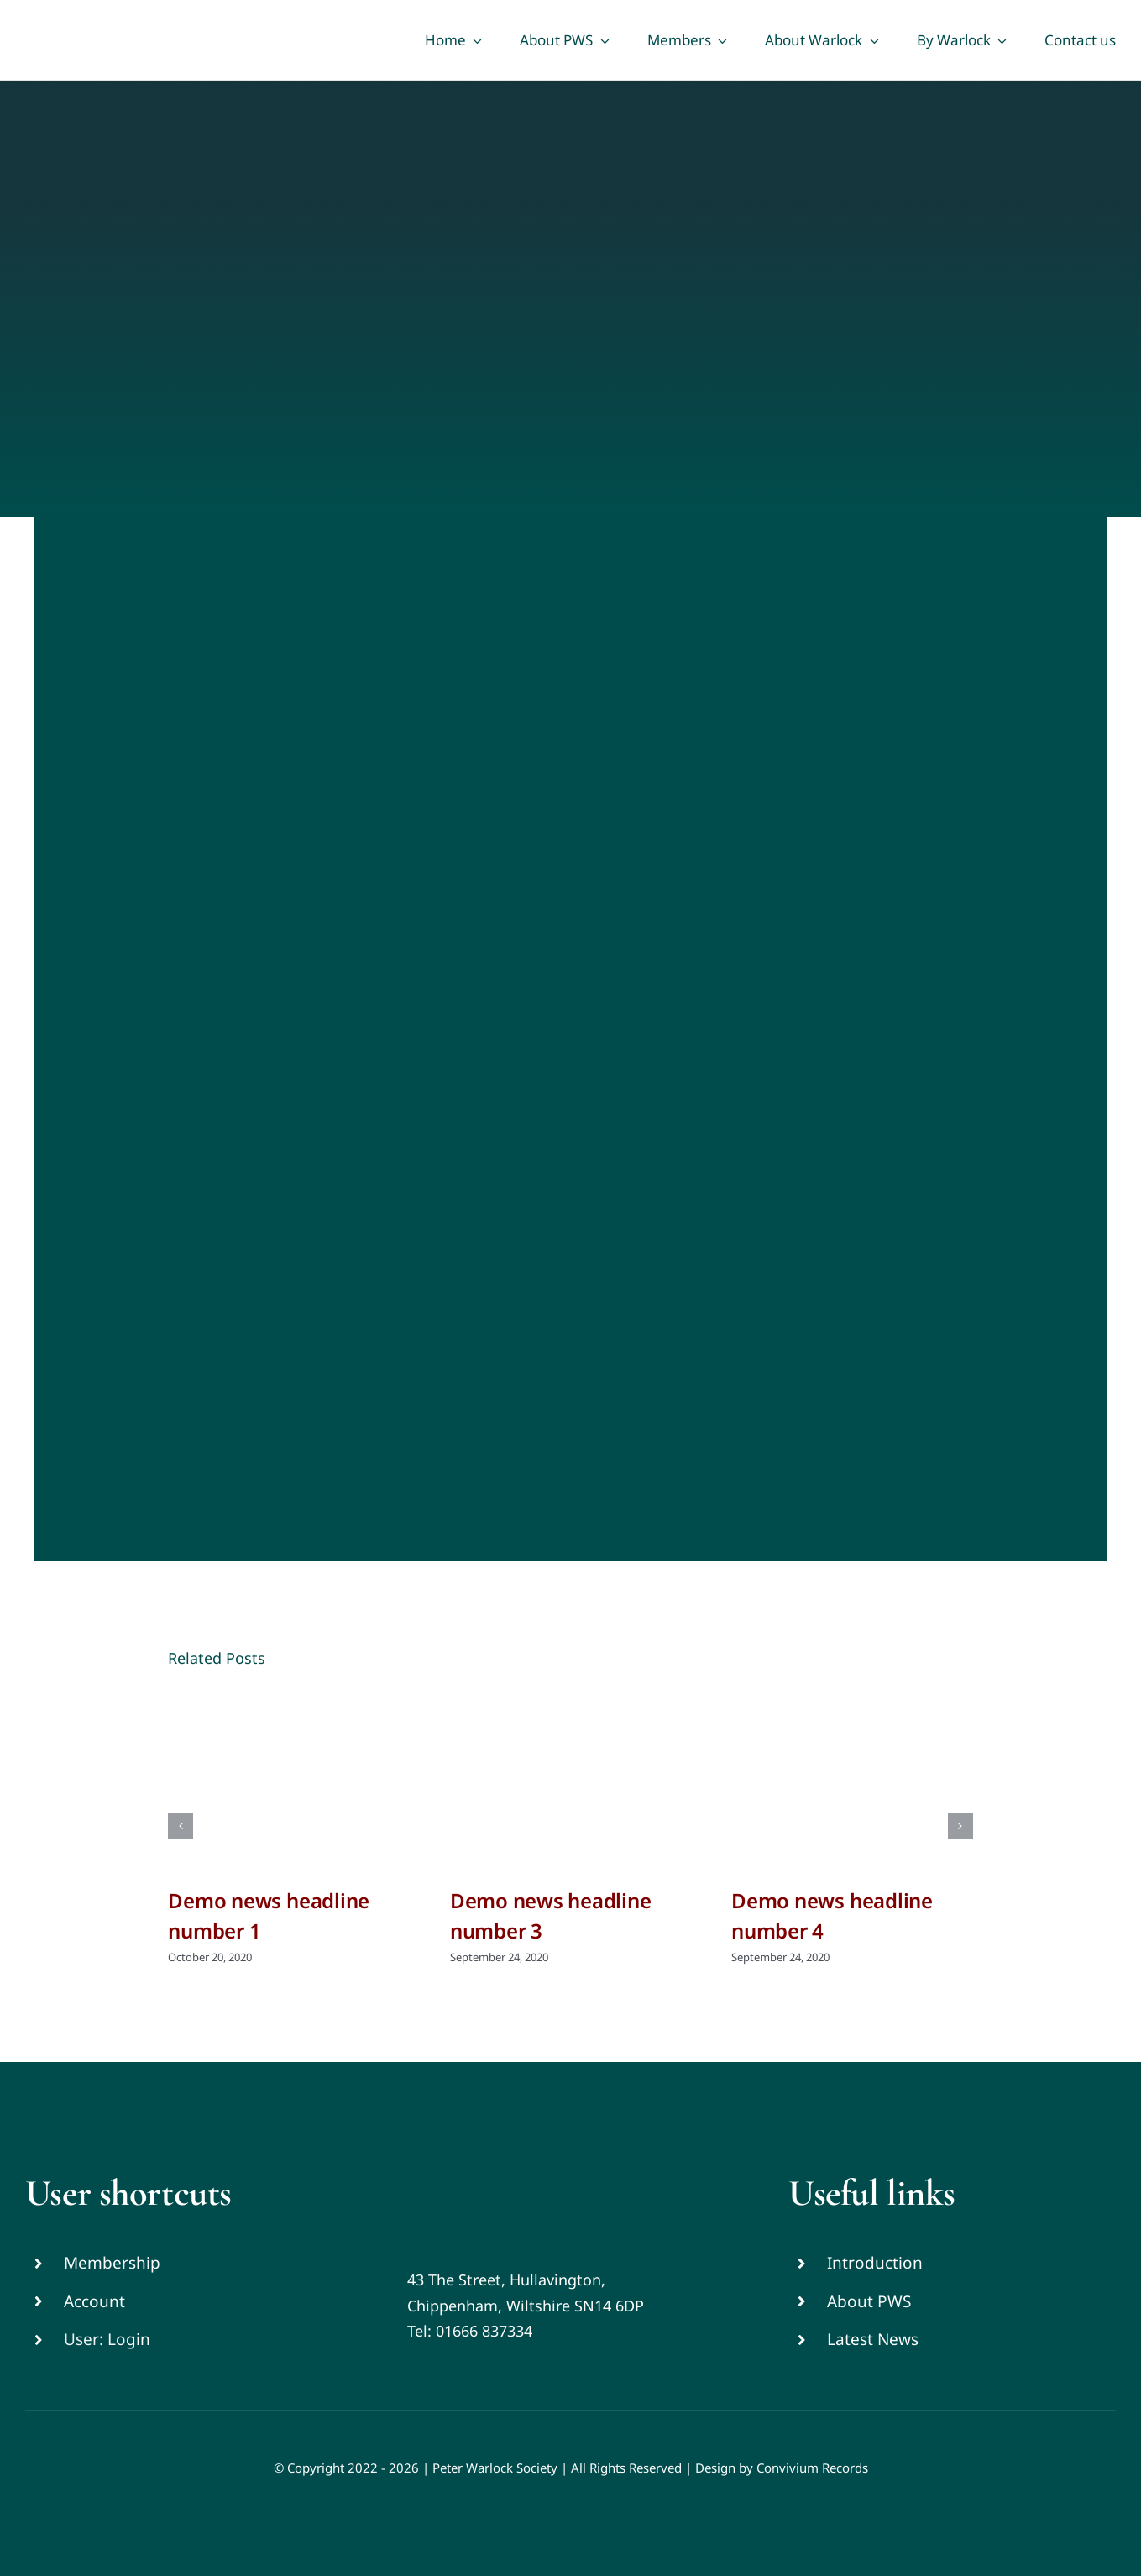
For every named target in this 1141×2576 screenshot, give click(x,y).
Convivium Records (812, 2467)
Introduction (875, 2263)
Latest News (873, 2339)
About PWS (869, 2301)
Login (128, 2339)
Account (94, 2301)
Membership (112, 2263)
